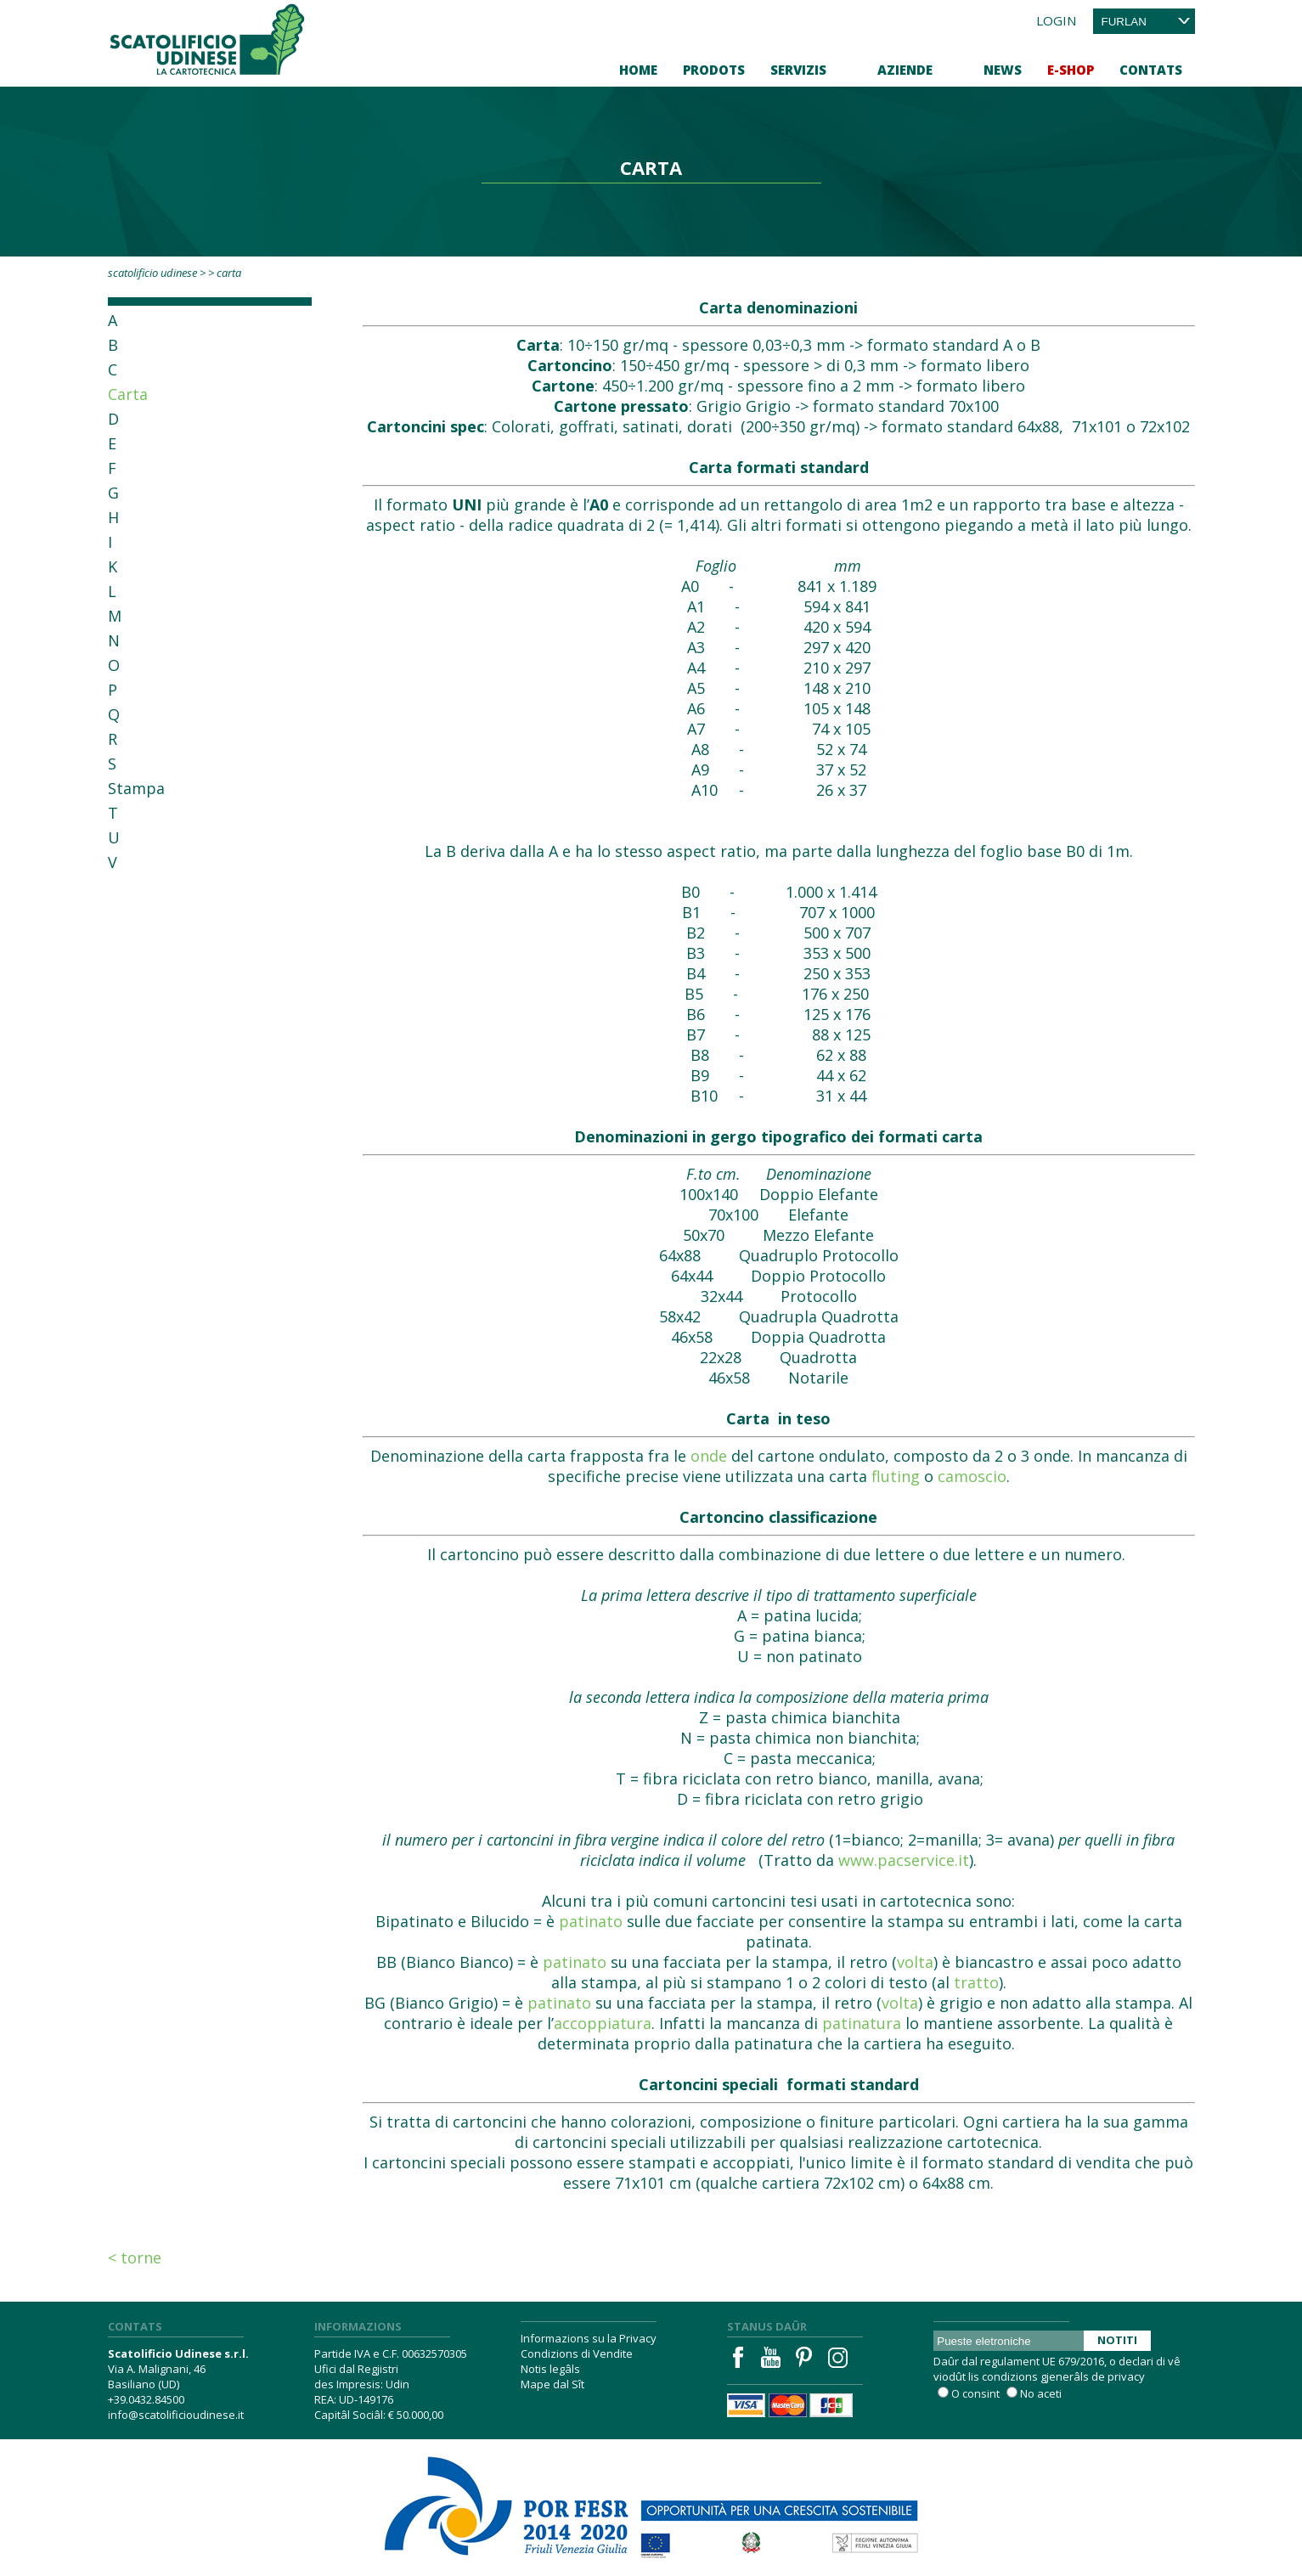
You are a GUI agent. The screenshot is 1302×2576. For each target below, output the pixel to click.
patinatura (861, 2023)
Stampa (136, 788)
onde (708, 1456)
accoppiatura (602, 2023)
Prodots (714, 69)
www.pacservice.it (903, 1860)
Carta (128, 394)
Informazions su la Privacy (589, 2338)
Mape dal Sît (552, 2384)
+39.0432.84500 (146, 2399)
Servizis (798, 69)
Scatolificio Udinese (152, 272)
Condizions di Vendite (577, 2353)
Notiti (1117, 2340)
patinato (591, 1921)
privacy (1126, 2376)
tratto (976, 1982)
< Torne (134, 2257)
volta (915, 1962)
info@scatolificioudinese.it (176, 2414)
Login (1056, 20)
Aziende (905, 69)
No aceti (1041, 2393)
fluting (895, 1476)
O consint (975, 2393)
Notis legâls (550, 2368)
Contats (1150, 69)
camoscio (972, 1476)
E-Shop (1070, 69)
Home (638, 69)
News (1003, 69)
